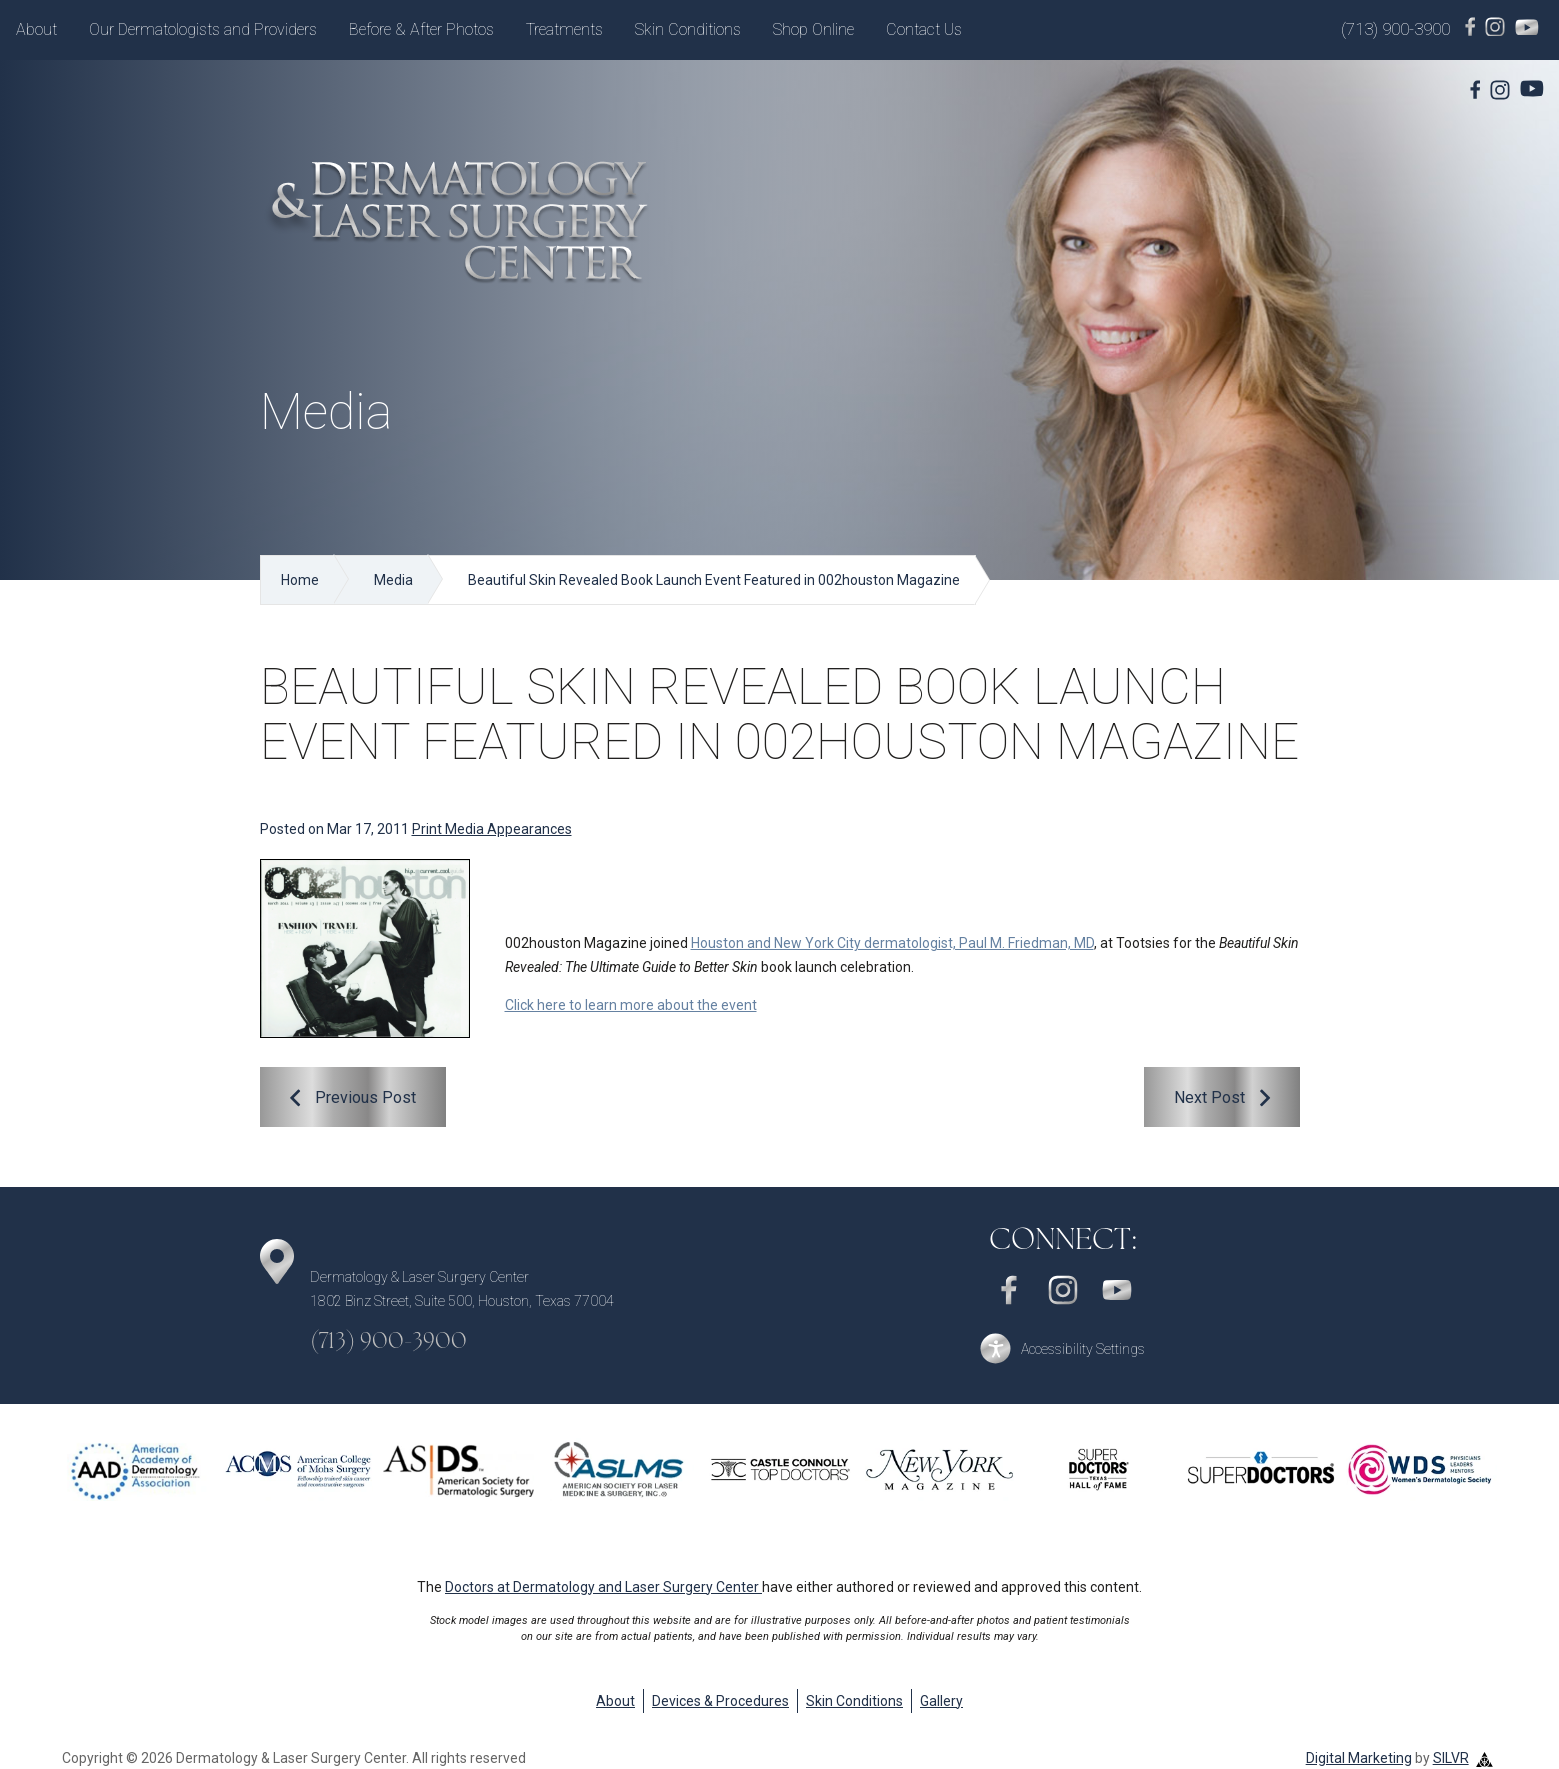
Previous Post (365, 1097)
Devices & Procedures (720, 1701)
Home (300, 580)
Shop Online (813, 29)
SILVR (1451, 1758)
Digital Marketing (1359, 1758)
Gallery (941, 1701)
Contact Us (924, 29)
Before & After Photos (421, 29)
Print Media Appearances (492, 829)
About (36, 29)
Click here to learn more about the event (631, 1005)
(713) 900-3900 (1395, 29)
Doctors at (603, 1587)
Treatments (564, 29)
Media (393, 580)
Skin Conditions (688, 29)
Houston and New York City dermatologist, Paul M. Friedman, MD (892, 943)
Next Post (1209, 1097)
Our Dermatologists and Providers (203, 29)
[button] (1063, 1348)
